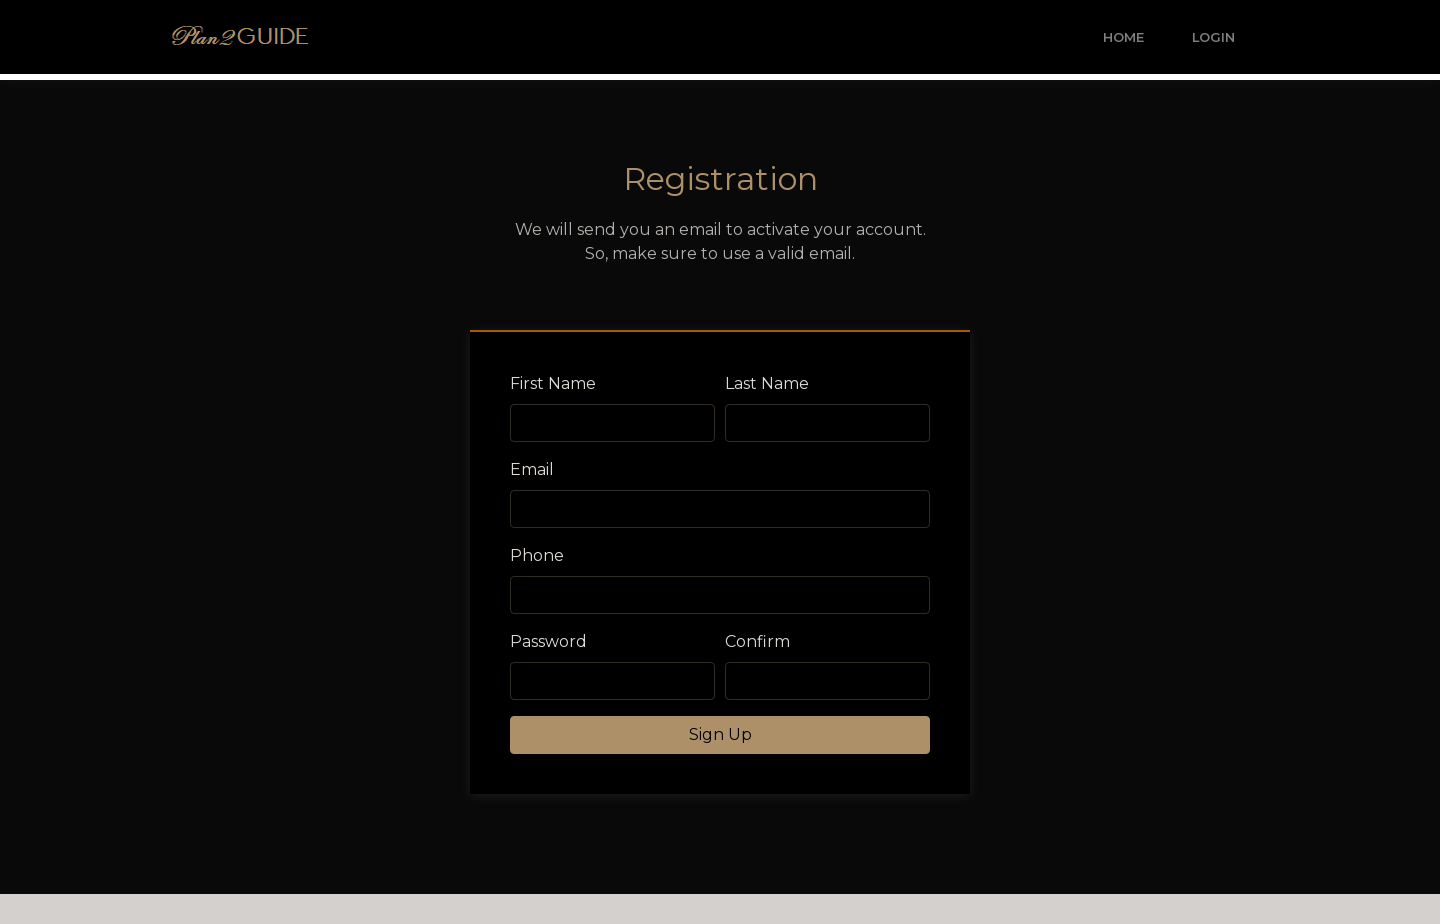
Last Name (767, 383)
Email (532, 469)
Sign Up (720, 734)
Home (1123, 37)
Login (1213, 37)
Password (548, 641)
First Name (553, 383)
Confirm (757, 641)
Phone (537, 555)
